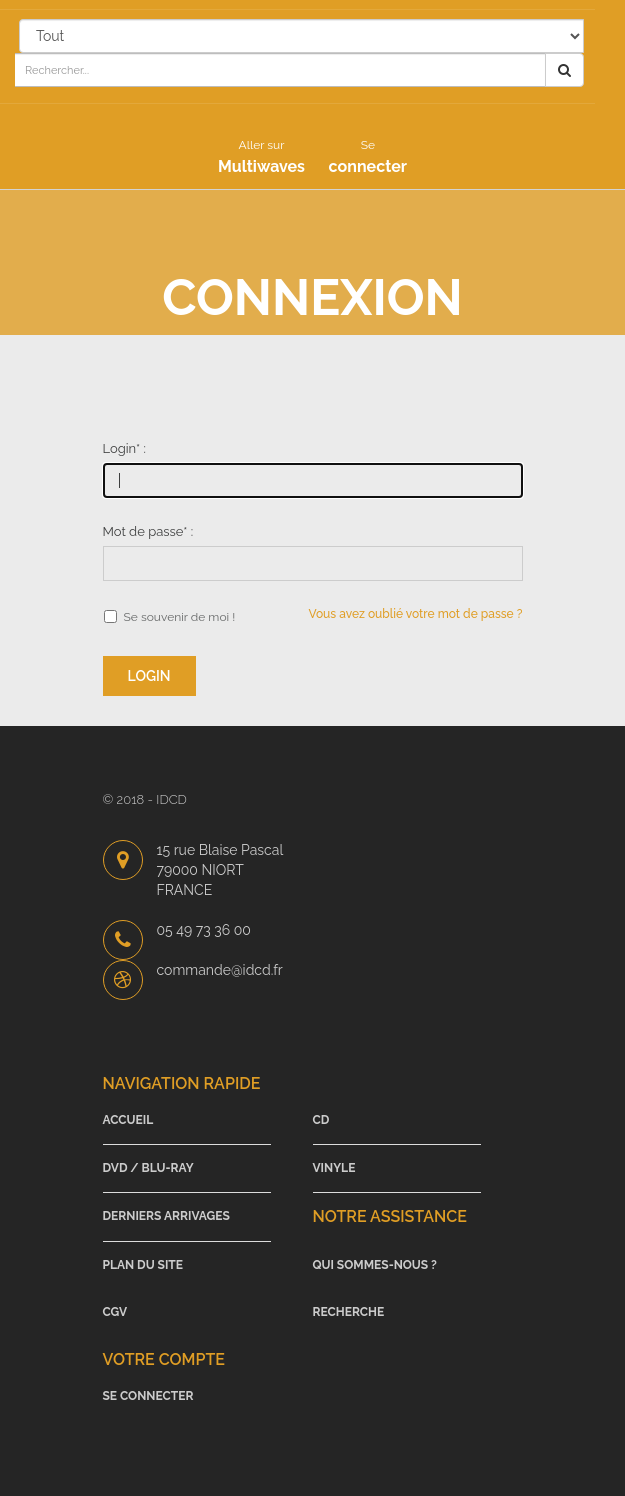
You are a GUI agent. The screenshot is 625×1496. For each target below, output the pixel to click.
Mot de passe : (148, 531)
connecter (368, 157)
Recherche (349, 1312)
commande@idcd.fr (220, 970)
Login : (124, 448)
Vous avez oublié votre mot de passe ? (416, 614)
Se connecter (148, 1396)
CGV (115, 1312)
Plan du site (143, 1265)
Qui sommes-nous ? (375, 1265)
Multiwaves (261, 157)
